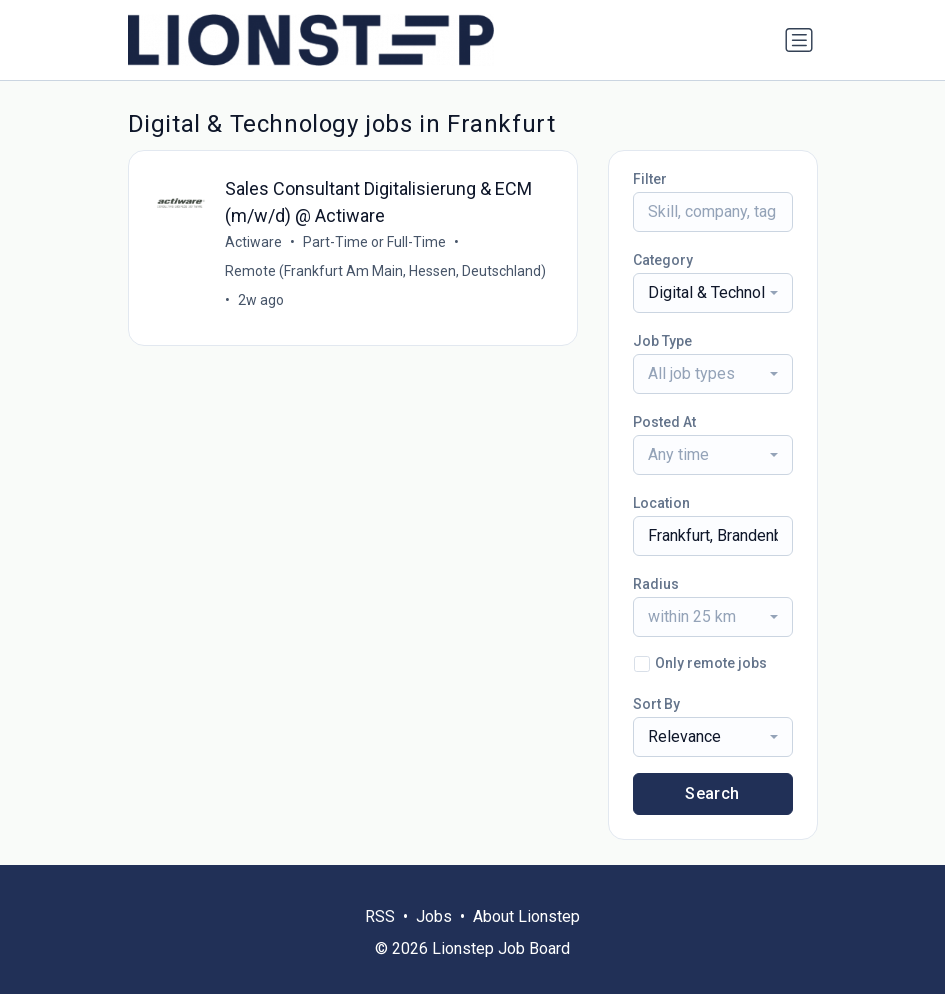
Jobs (434, 916)
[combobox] (713, 293)
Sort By (656, 704)
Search (712, 793)
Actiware (253, 242)
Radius (656, 584)
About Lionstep (526, 916)
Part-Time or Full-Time (374, 242)
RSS (380, 916)
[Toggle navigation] (799, 40)
